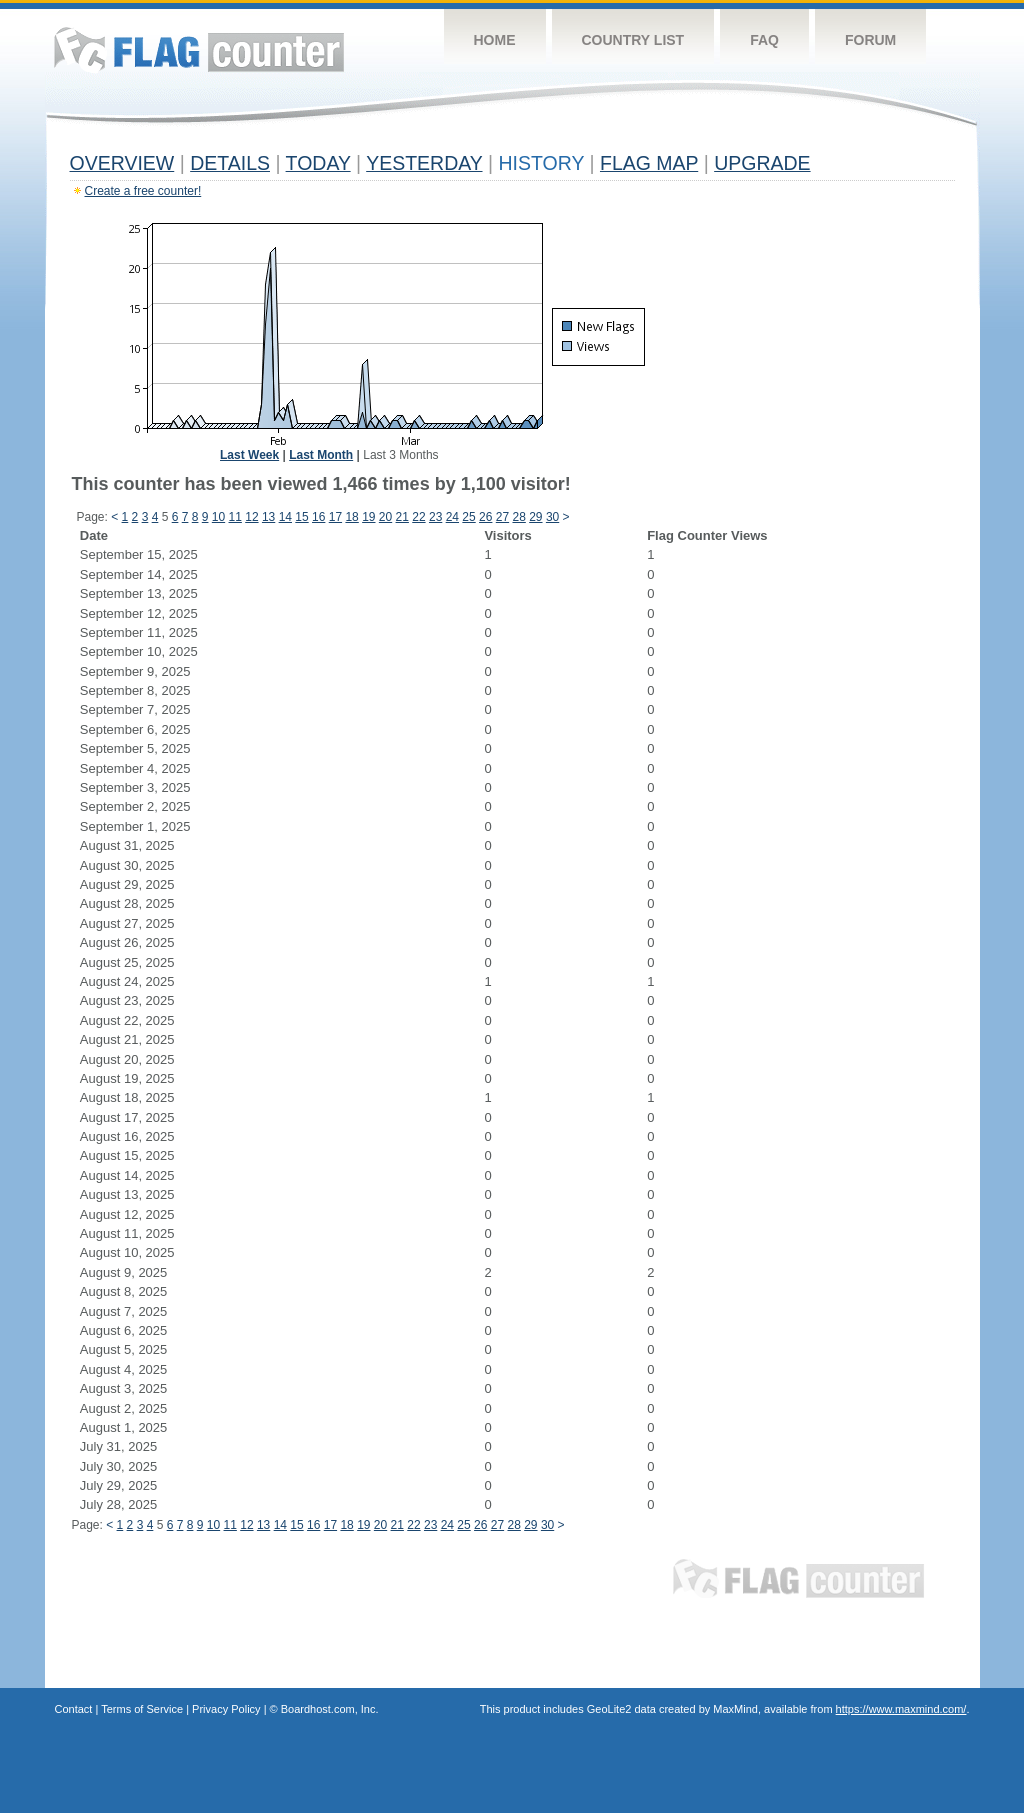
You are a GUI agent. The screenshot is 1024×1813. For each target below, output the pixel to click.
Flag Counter (199, 49)
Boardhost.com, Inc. (330, 1709)
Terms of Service (142, 1709)
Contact (74, 1709)
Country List (633, 40)
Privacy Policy (226, 1709)
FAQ (764, 40)
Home (495, 40)
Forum (870, 40)
